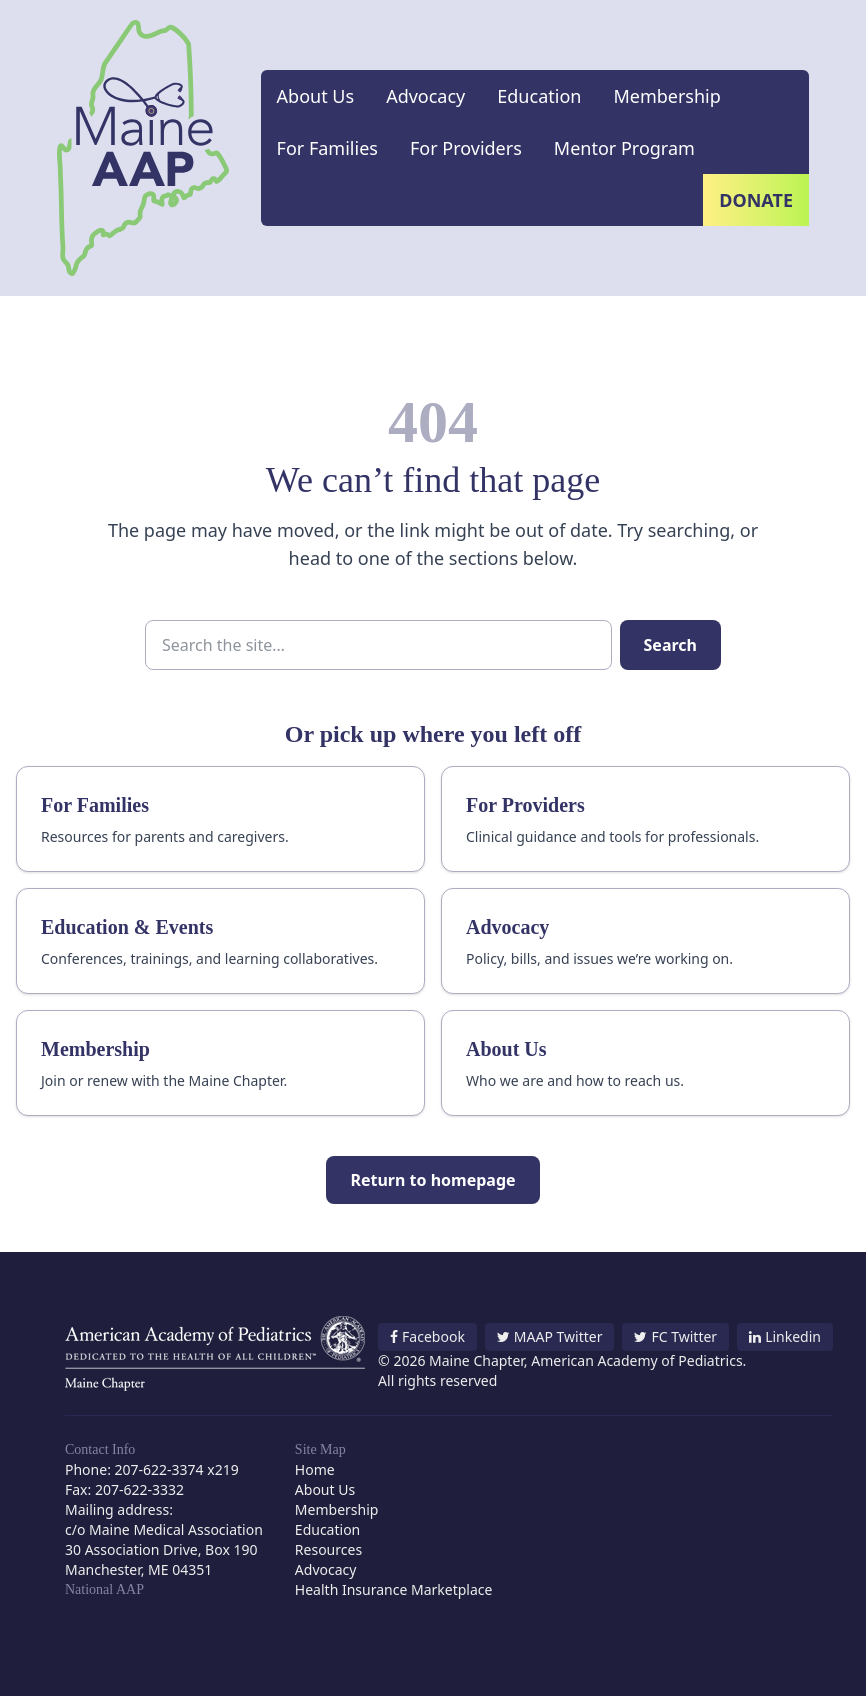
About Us (316, 96)
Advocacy (425, 96)
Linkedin (785, 1336)
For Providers (466, 148)
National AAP (104, 1589)
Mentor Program (624, 148)
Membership (666, 96)
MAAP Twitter (550, 1336)
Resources (328, 1549)
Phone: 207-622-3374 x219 (152, 1469)
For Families (327, 148)
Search (670, 645)
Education (539, 96)
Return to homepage (432, 1180)
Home (315, 1469)
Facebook (427, 1336)
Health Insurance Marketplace (394, 1589)
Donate (756, 200)
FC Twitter (675, 1336)
